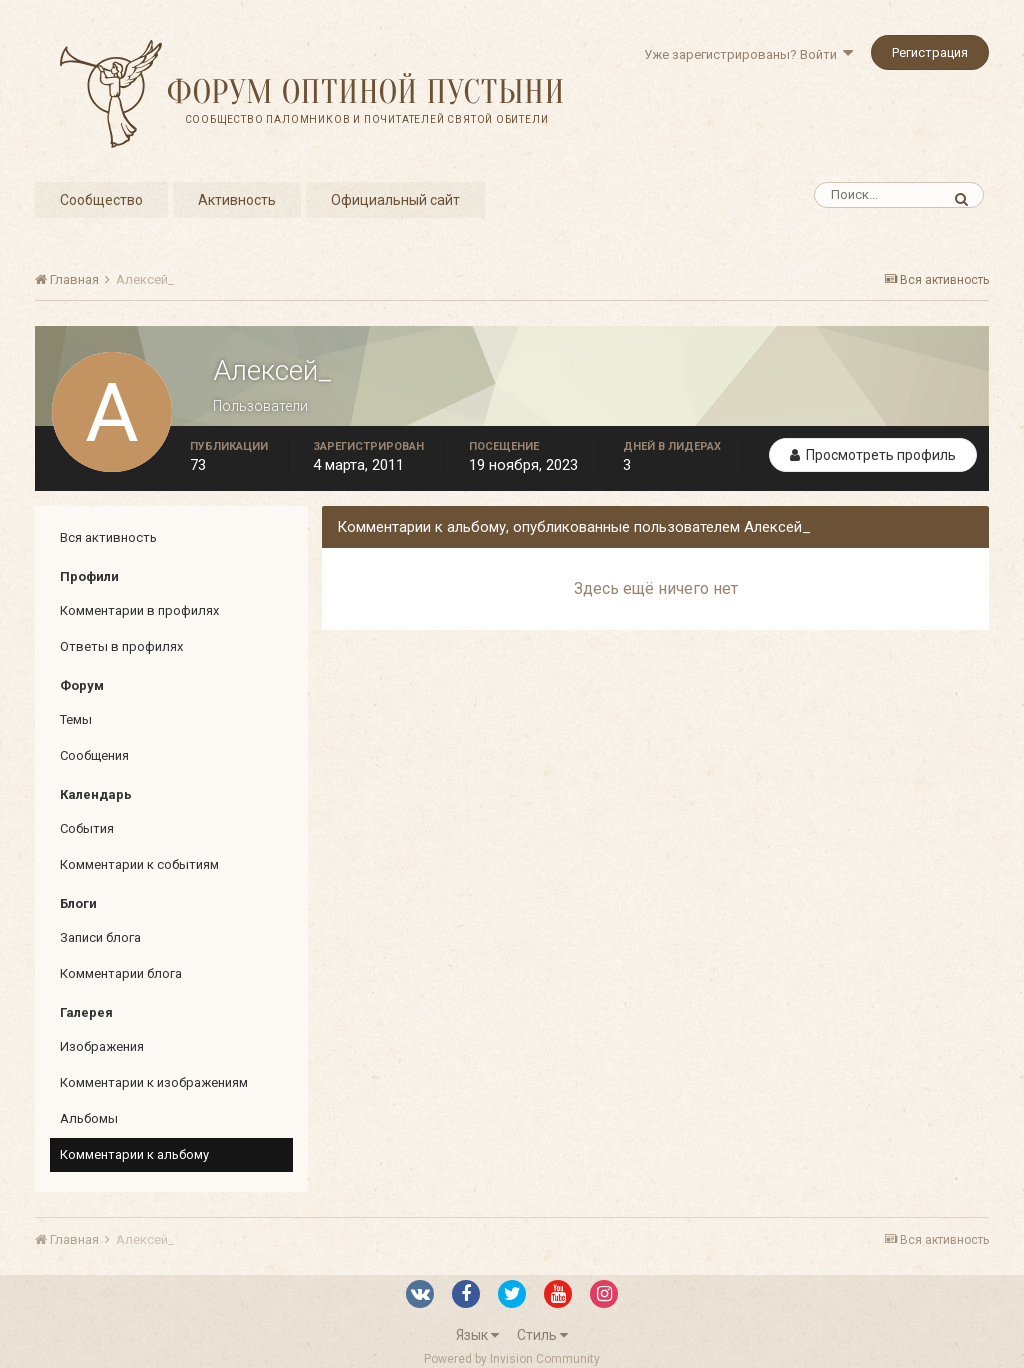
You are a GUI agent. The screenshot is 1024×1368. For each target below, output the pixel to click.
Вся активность (108, 537)
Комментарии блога (121, 973)
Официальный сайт (395, 200)
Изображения (102, 1046)
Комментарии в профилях (139, 610)
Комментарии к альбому (134, 1154)
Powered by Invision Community (512, 1359)
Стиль (542, 1335)
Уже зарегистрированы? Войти (748, 54)
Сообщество (101, 200)
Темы (76, 719)
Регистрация (930, 52)
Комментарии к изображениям (154, 1082)
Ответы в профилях (121, 646)
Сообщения (94, 755)
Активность (237, 200)
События (87, 828)
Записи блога (100, 937)
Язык (477, 1335)
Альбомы (89, 1118)
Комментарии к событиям (139, 864)
